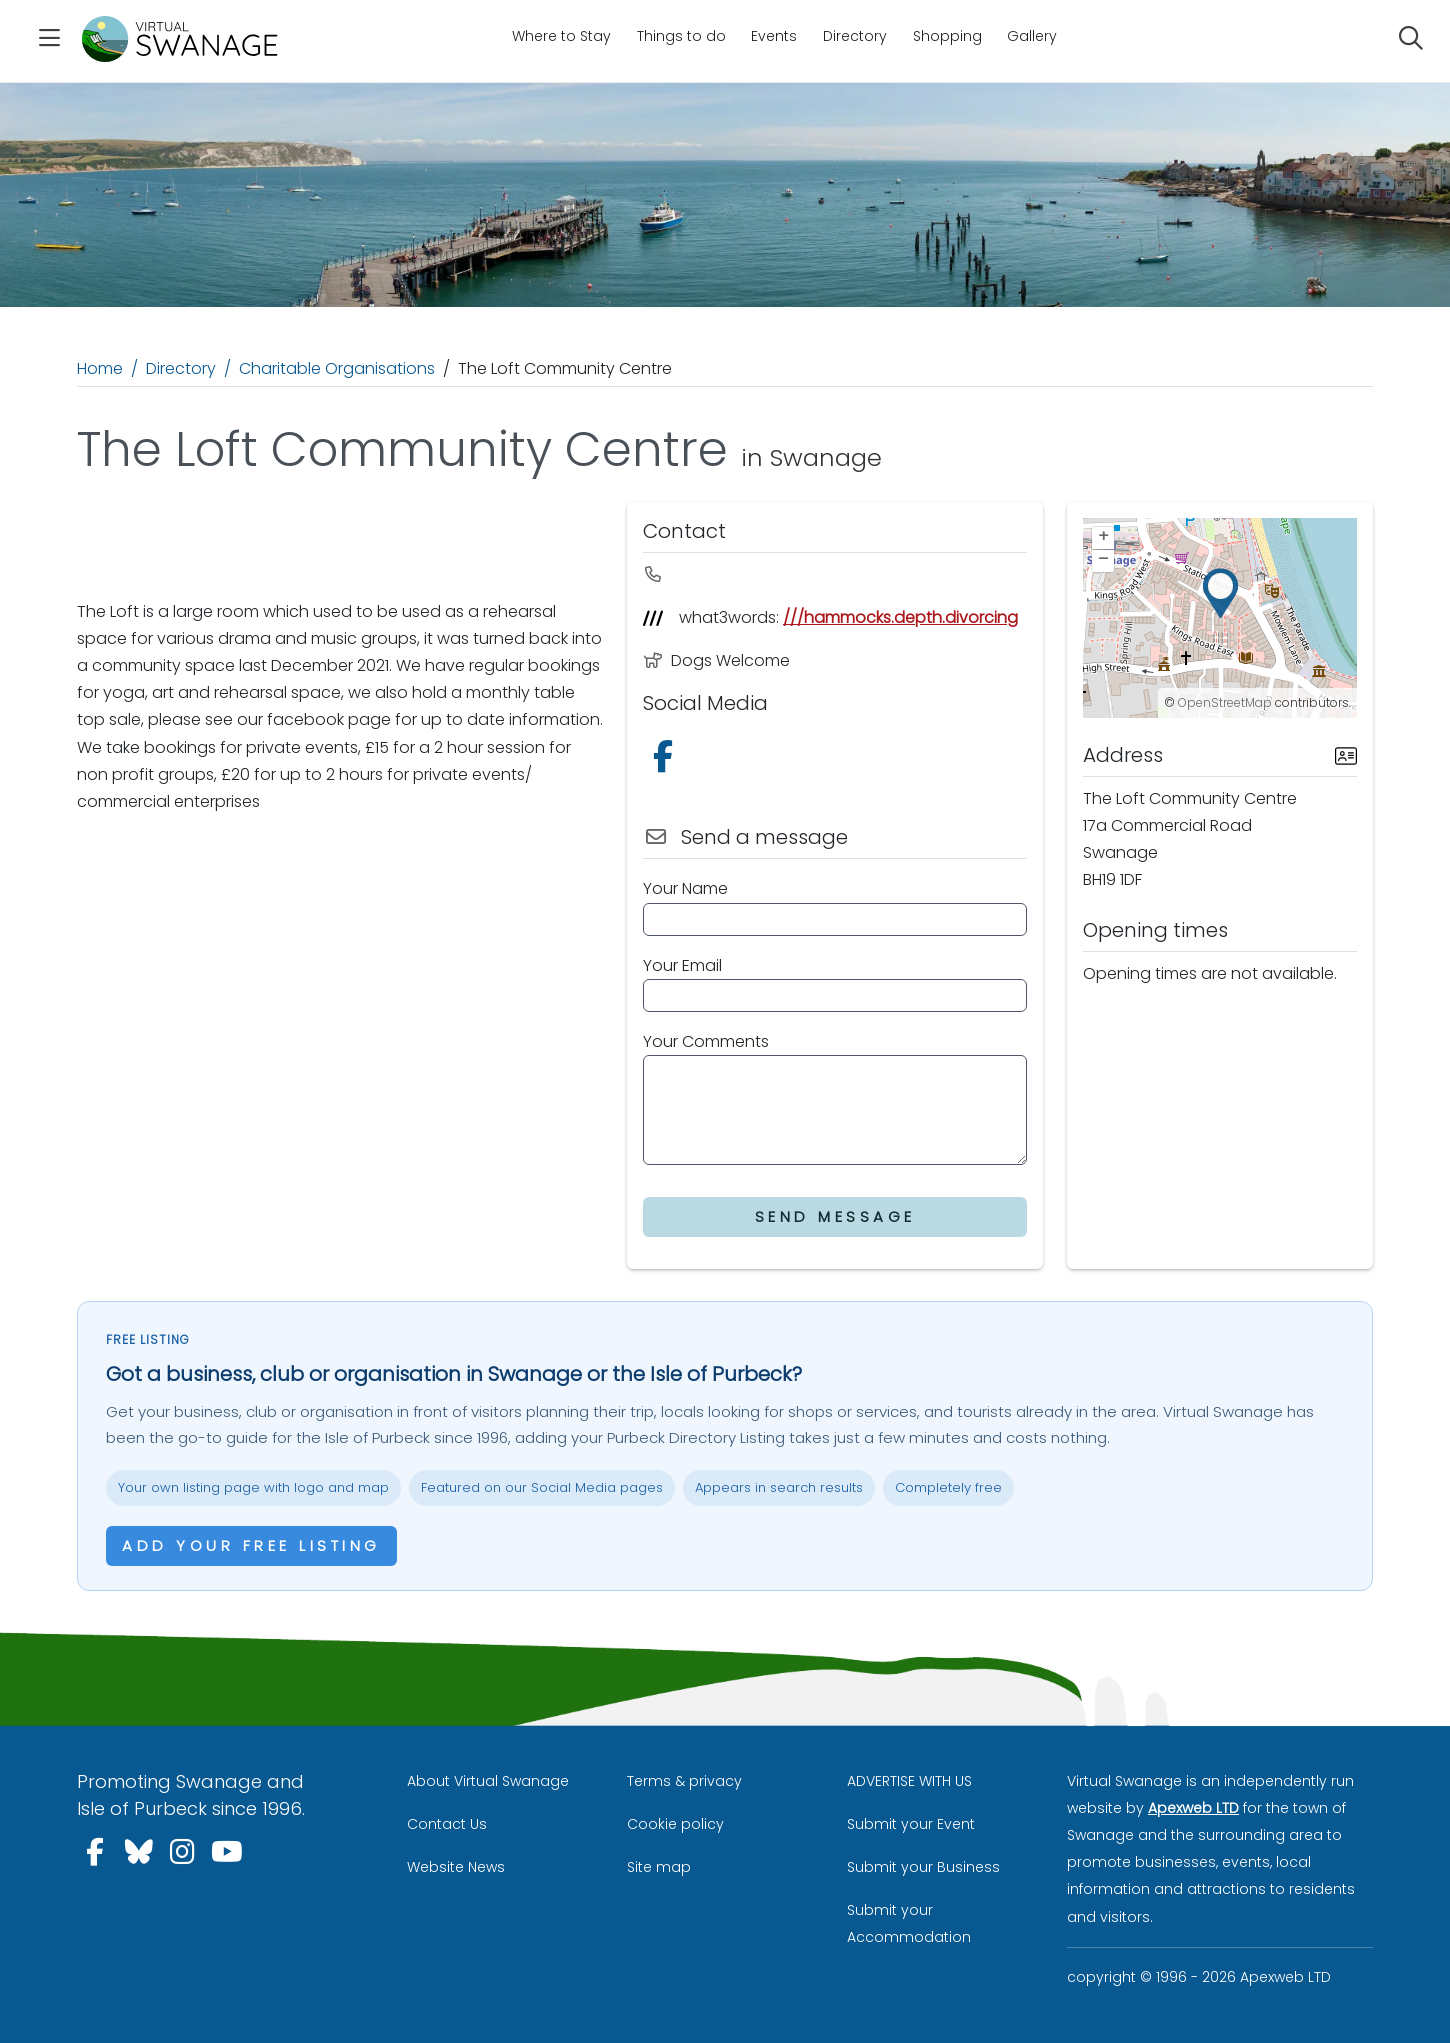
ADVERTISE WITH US (909, 1781)
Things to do (681, 36)
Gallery (1032, 36)
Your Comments (706, 1041)
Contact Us (447, 1824)
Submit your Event (911, 1824)
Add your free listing (251, 1545)
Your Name (685, 888)
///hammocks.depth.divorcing (900, 617)
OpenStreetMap (1225, 702)
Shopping (947, 36)
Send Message (835, 1216)
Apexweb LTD (1193, 1808)
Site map (659, 1867)
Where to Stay (561, 36)
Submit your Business (923, 1867)
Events (774, 36)
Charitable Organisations (337, 368)
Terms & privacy (684, 1781)
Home (100, 368)
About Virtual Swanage (488, 1781)
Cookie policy (675, 1824)
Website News (456, 1867)
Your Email (682, 965)
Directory (855, 36)
